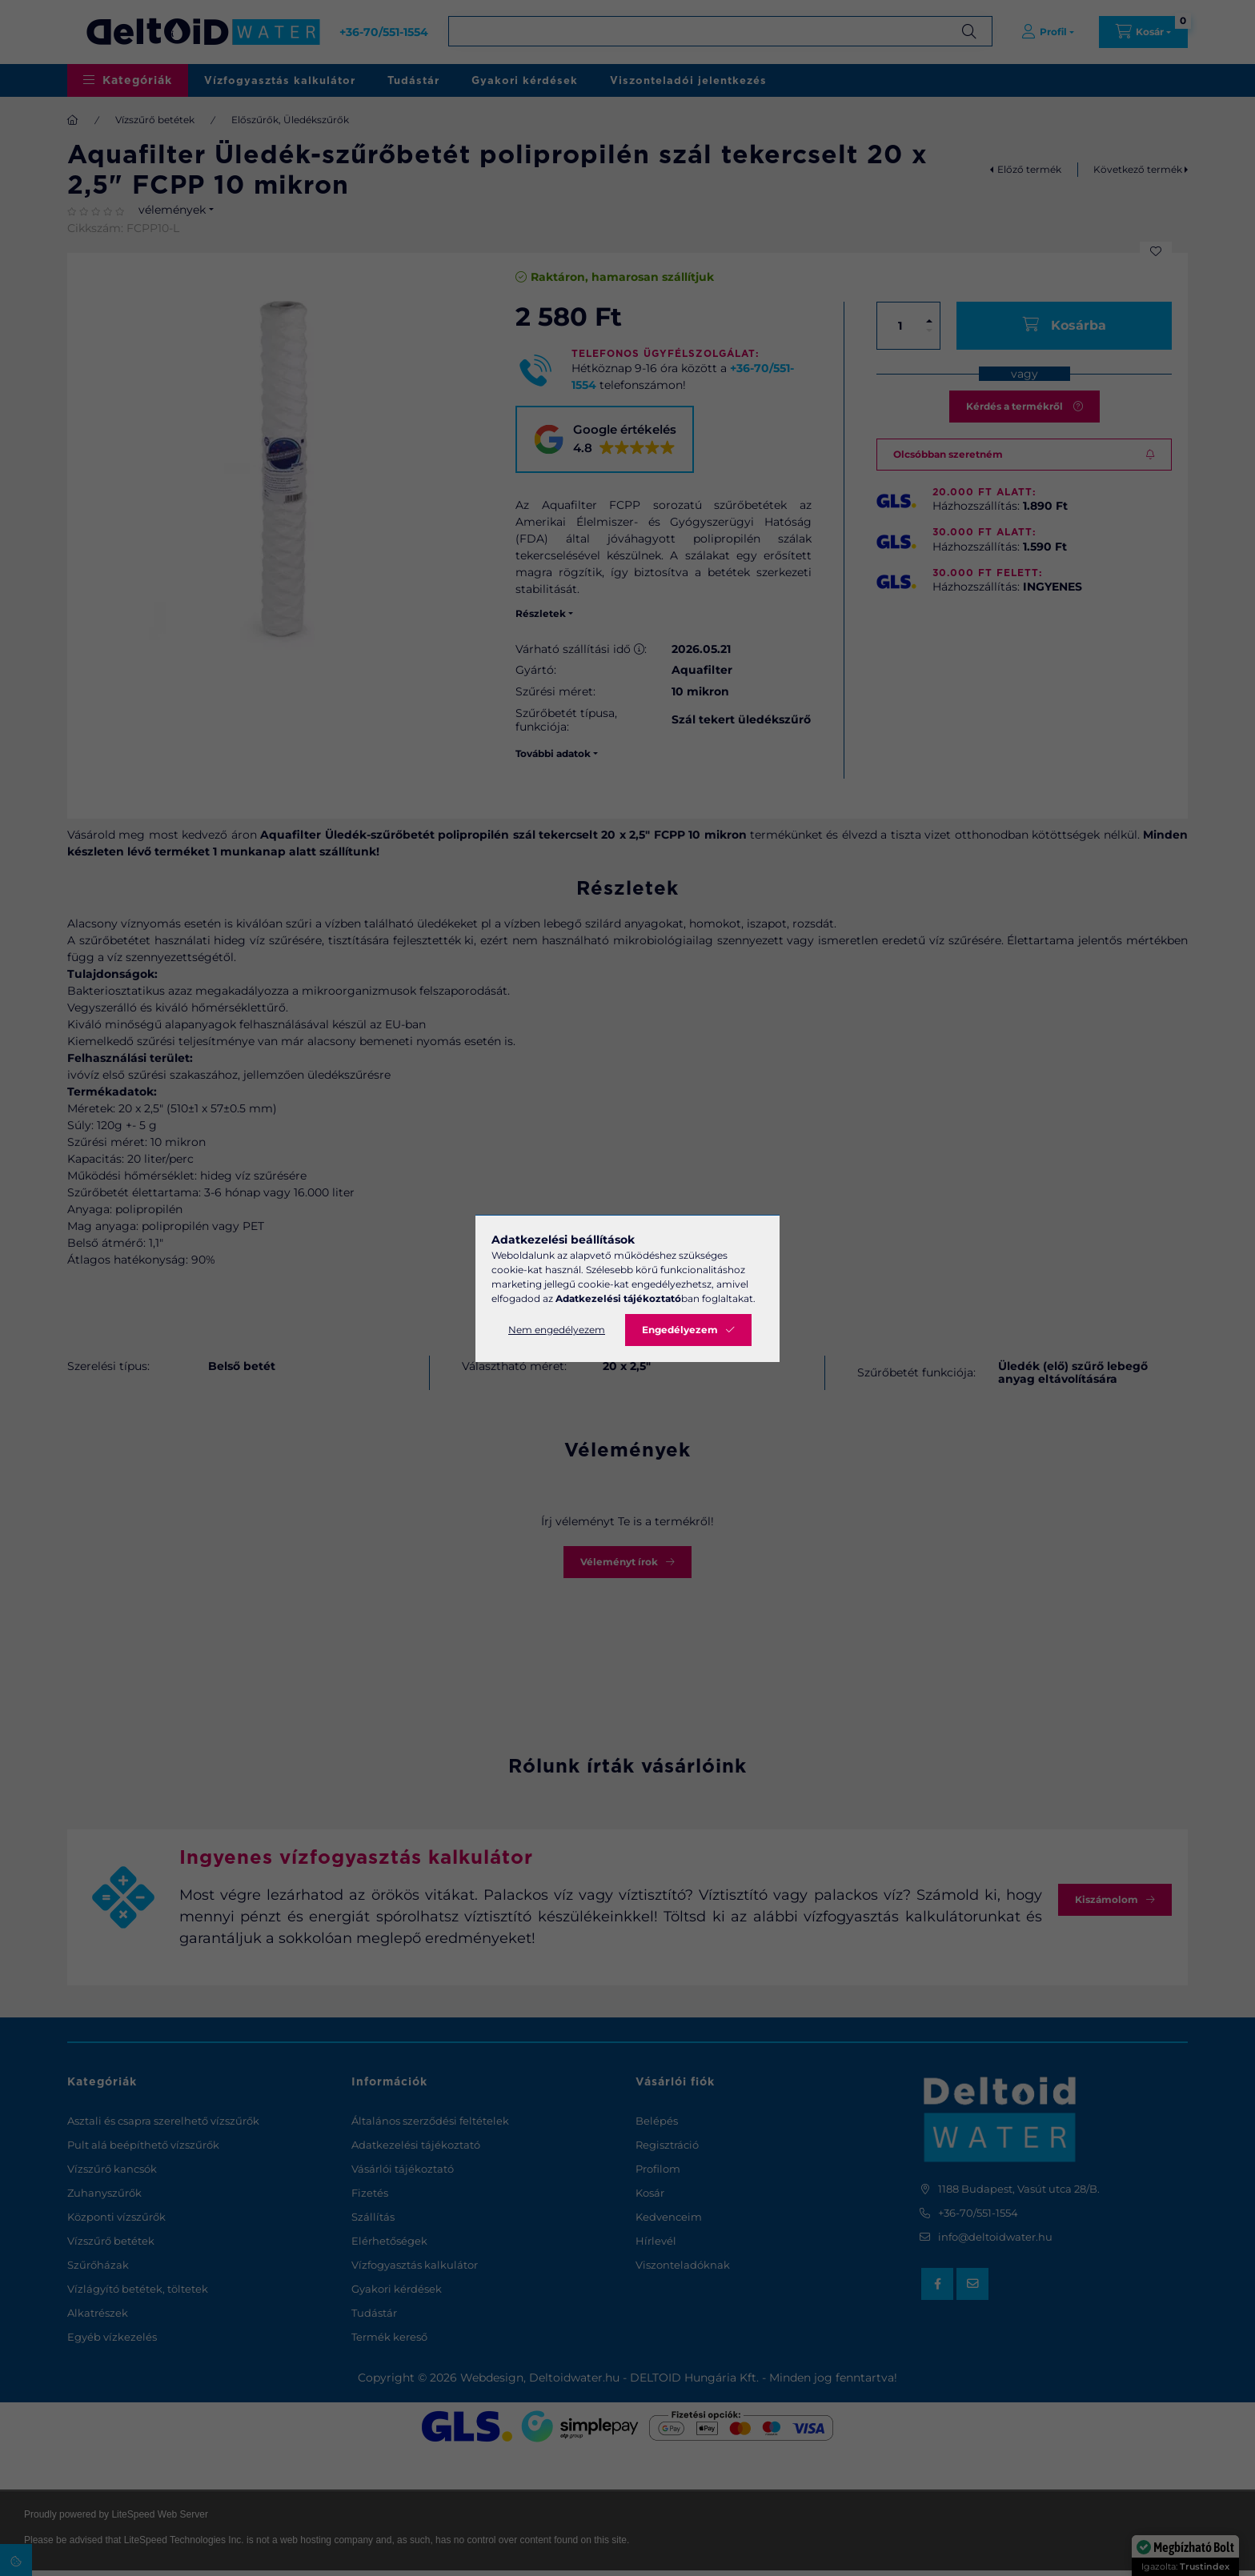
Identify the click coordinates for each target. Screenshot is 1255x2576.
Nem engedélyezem (556, 1330)
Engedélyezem (680, 1330)
